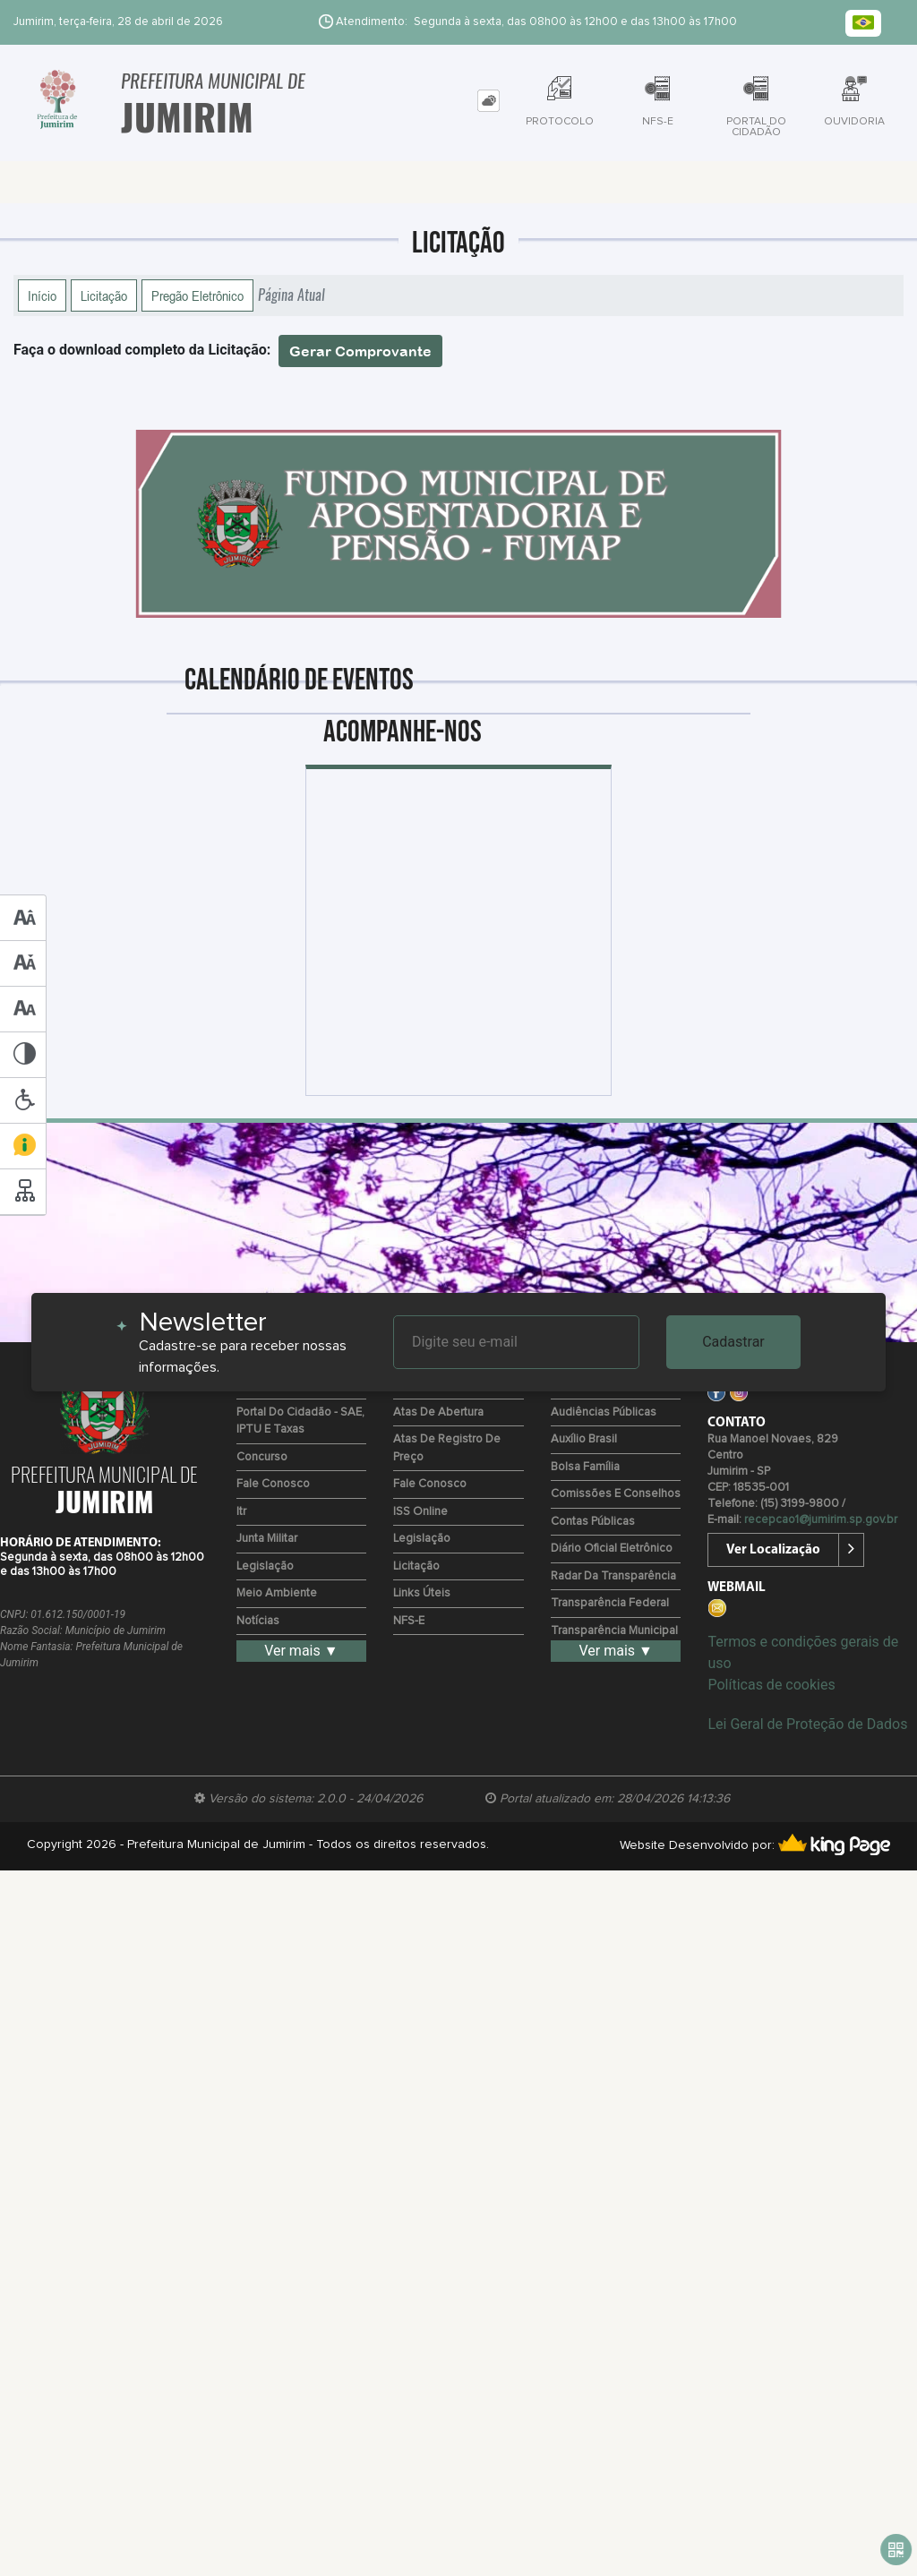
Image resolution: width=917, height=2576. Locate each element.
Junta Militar (266, 1539)
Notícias (257, 1621)
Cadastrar (733, 1341)
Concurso (261, 1457)
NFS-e (408, 1621)
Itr (241, 1512)
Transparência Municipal (614, 1631)
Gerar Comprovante (360, 351)
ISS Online (420, 1512)
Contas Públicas (593, 1522)
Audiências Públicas (603, 1412)
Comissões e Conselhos (616, 1494)
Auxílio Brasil (584, 1439)
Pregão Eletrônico (197, 295)
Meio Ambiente (276, 1593)
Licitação (104, 295)
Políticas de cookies (771, 1684)
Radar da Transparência (613, 1576)
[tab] (488, 101)
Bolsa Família (585, 1467)
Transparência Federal (610, 1603)
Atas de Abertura (438, 1412)
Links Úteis (421, 1593)
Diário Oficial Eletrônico (612, 1548)
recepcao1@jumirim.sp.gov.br (820, 1520)
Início (42, 295)
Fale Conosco (273, 1484)
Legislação (265, 1566)
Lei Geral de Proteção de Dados (807, 1724)
